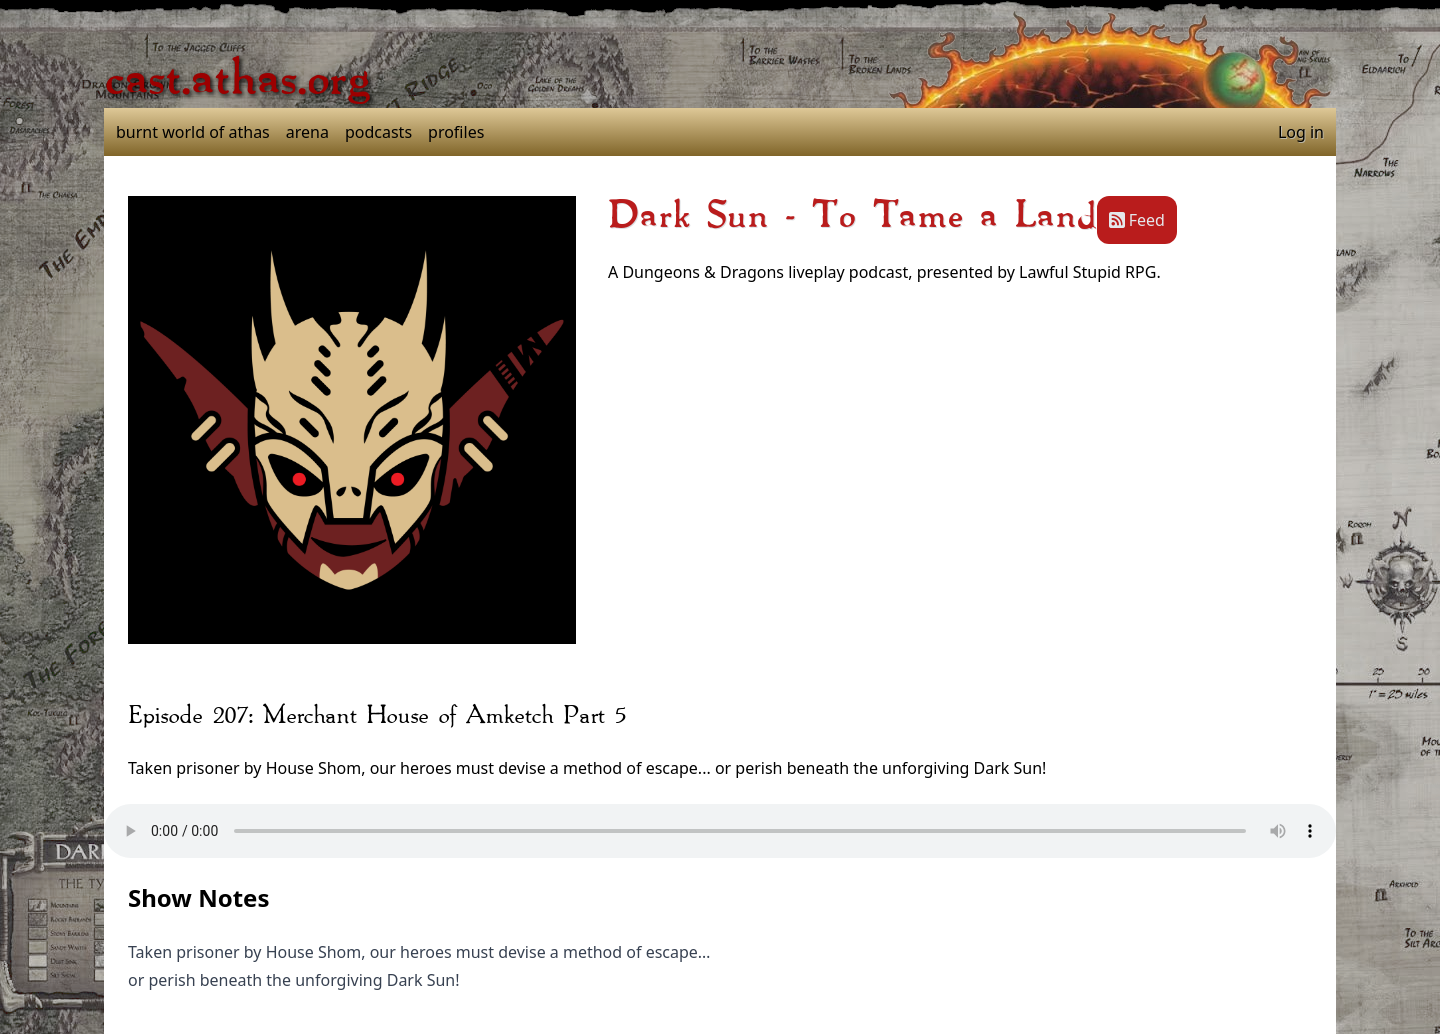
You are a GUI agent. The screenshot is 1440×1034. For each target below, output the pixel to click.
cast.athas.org (237, 80)
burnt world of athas (193, 132)
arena (307, 132)
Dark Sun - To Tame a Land (852, 216)
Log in (1301, 132)
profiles (456, 132)
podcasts (378, 132)
